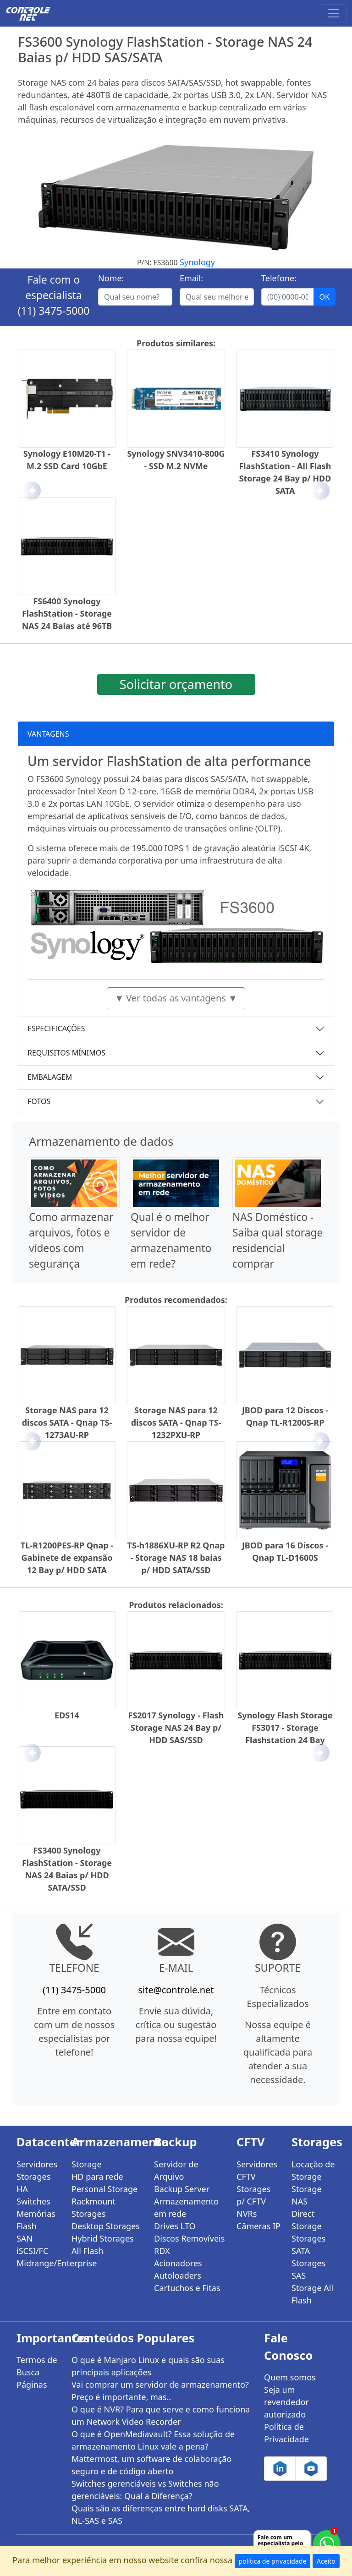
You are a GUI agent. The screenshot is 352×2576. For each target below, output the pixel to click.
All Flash (87, 2250)
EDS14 (67, 1715)
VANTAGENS (48, 734)
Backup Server (181, 2188)
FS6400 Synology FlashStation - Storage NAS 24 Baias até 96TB (67, 613)
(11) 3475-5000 (54, 311)
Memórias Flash (35, 2219)
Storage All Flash (312, 2294)
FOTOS (39, 1101)
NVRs (246, 2213)
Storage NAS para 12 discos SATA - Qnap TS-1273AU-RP (67, 1422)
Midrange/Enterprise (38, 2263)
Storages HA (33, 2182)
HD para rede (97, 2176)
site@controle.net (176, 1990)
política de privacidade (273, 2561)
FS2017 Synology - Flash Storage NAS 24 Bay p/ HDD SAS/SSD (176, 1727)
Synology (197, 262)
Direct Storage (307, 2219)
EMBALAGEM (50, 1077)
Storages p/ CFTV (253, 2195)
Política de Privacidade (286, 2433)
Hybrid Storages (103, 2238)
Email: (191, 278)
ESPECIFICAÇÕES (56, 1028)
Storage (87, 2164)
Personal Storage (105, 2188)
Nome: (111, 278)
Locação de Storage (313, 2170)
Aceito (326, 2561)
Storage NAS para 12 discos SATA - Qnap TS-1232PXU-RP (176, 1422)
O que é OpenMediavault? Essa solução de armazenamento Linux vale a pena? (153, 2440)
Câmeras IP (258, 2226)
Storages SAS (308, 2269)
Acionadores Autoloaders (178, 2269)
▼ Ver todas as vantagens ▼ (176, 998)
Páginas (31, 2384)
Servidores (36, 2164)
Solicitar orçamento (176, 684)
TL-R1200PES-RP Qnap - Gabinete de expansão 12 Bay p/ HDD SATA (67, 1557)
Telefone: (279, 278)
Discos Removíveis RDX (189, 2244)
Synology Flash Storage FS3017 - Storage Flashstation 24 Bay (284, 1727)
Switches (33, 2201)
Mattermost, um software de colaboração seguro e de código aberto (151, 2465)
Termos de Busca (36, 2366)
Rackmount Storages (94, 2207)
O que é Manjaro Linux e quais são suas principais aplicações (148, 2366)
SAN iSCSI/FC (32, 2244)
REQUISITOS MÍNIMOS (66, 1053)
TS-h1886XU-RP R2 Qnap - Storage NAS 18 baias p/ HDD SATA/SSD (176, 1557)
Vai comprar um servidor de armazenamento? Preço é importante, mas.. (160, 2390)
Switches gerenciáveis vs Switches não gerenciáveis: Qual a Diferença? (145, 2489)
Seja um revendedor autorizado (286, 2402)
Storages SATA (308, 2244)
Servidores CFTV (256, 2170)
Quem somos (290, 2377)
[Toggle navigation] (333, 13)
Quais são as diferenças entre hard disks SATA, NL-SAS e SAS (161, 2514)
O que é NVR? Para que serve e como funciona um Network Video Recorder (161, 2415)
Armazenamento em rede (186, 2207)
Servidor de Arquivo (176, 2170)
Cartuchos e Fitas (187, 2287)
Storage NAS (307, 2195)
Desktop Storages (106, 2226)
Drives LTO (175, 2226)
